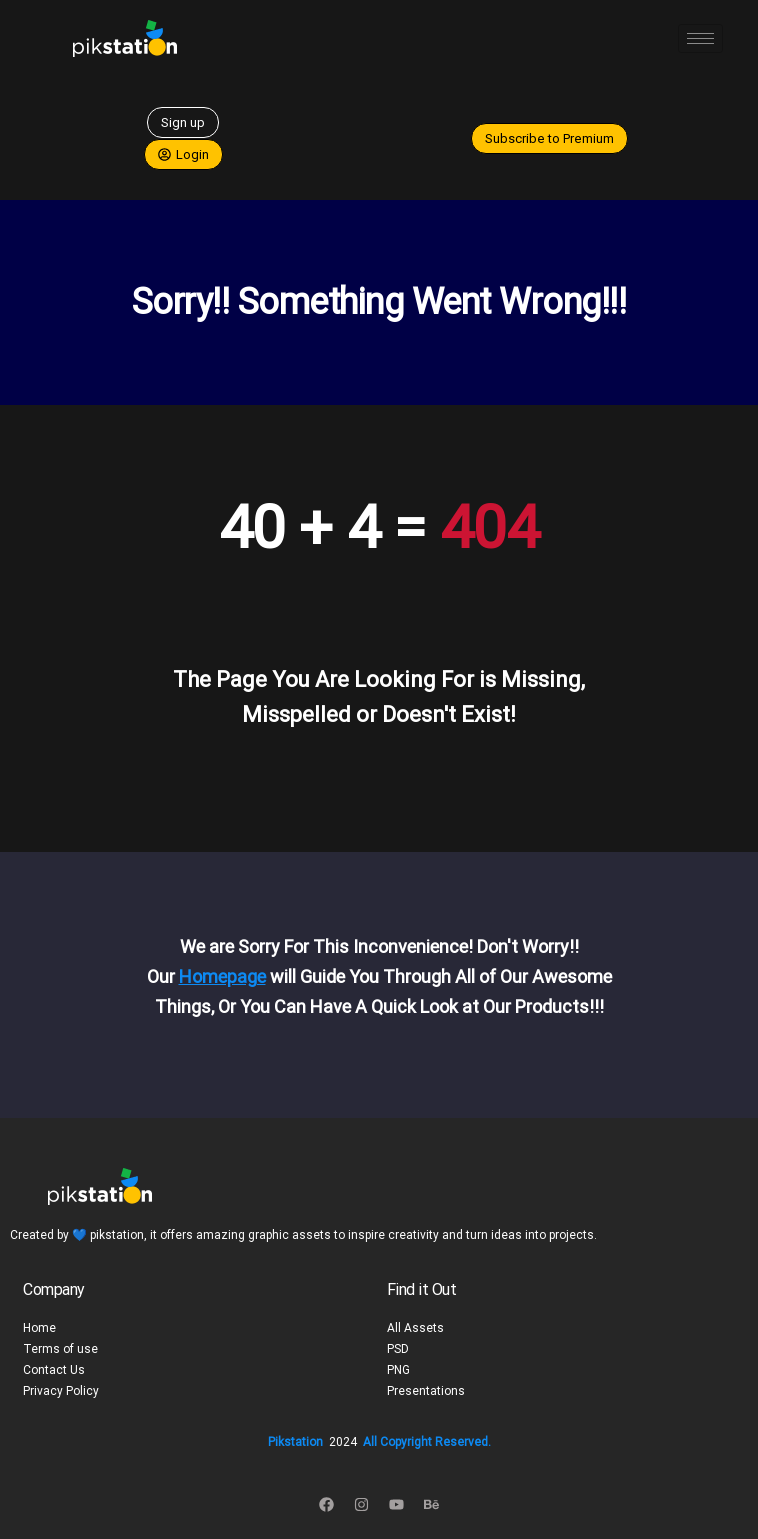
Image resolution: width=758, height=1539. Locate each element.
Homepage (222, 976)
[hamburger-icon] (700, 38)
